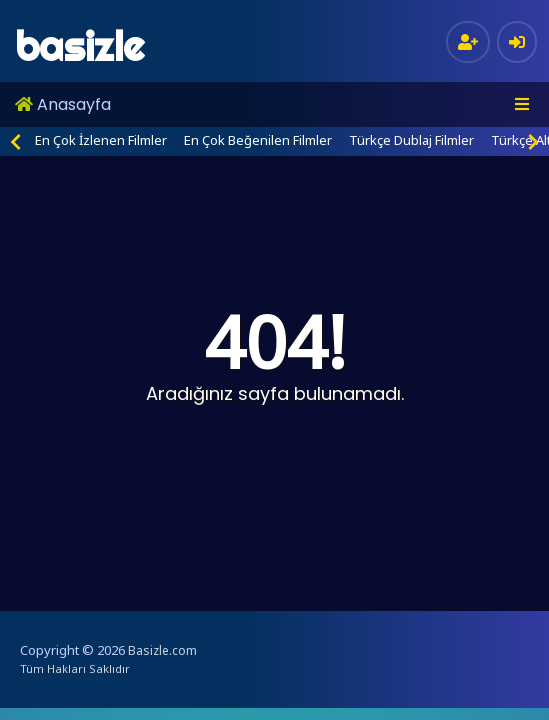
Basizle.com (162, 650)
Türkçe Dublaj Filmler (411, 140)
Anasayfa (63, 104)
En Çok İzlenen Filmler (101, 140)
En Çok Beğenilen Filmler (258, 140)
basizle (79, 46)
